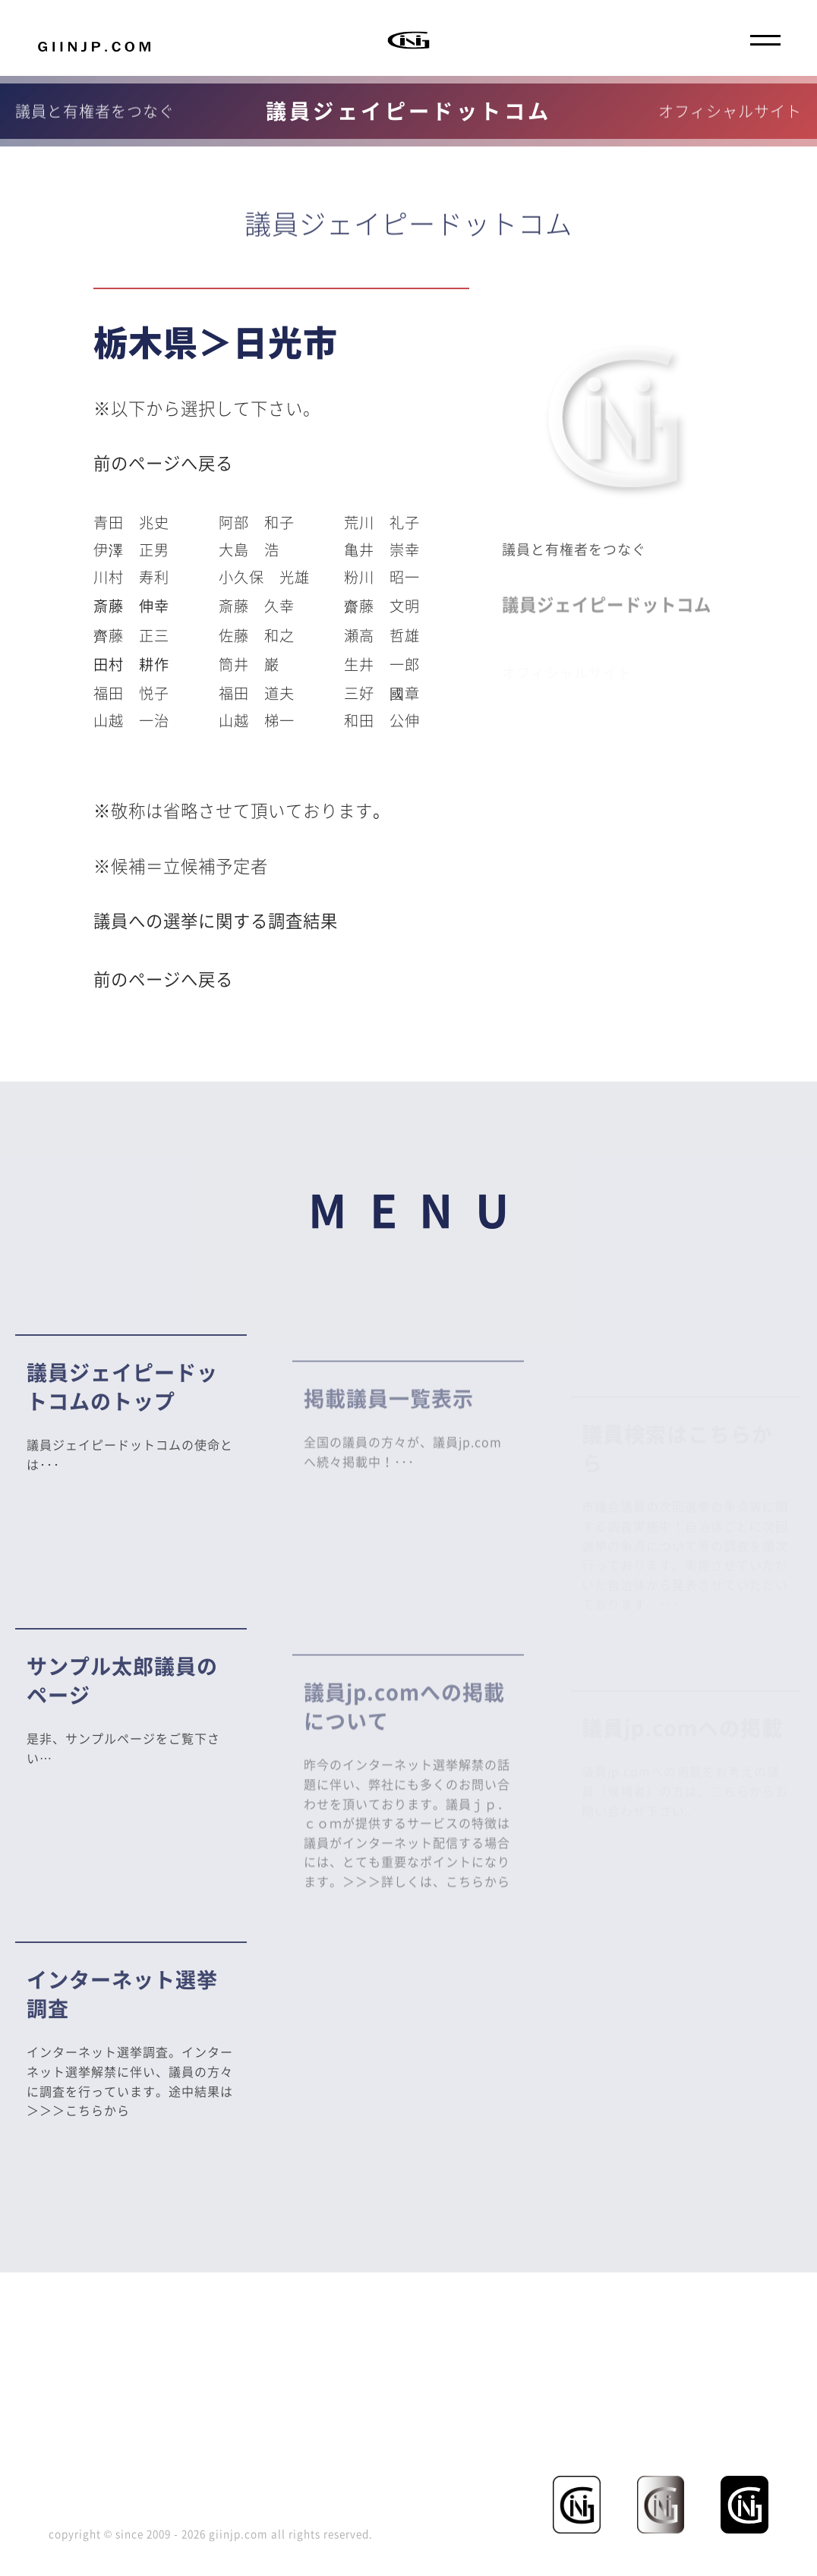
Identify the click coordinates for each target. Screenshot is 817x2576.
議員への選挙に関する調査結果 (215, 920)
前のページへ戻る (163, 462)
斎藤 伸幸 (131, 605)
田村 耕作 (131, 664)
